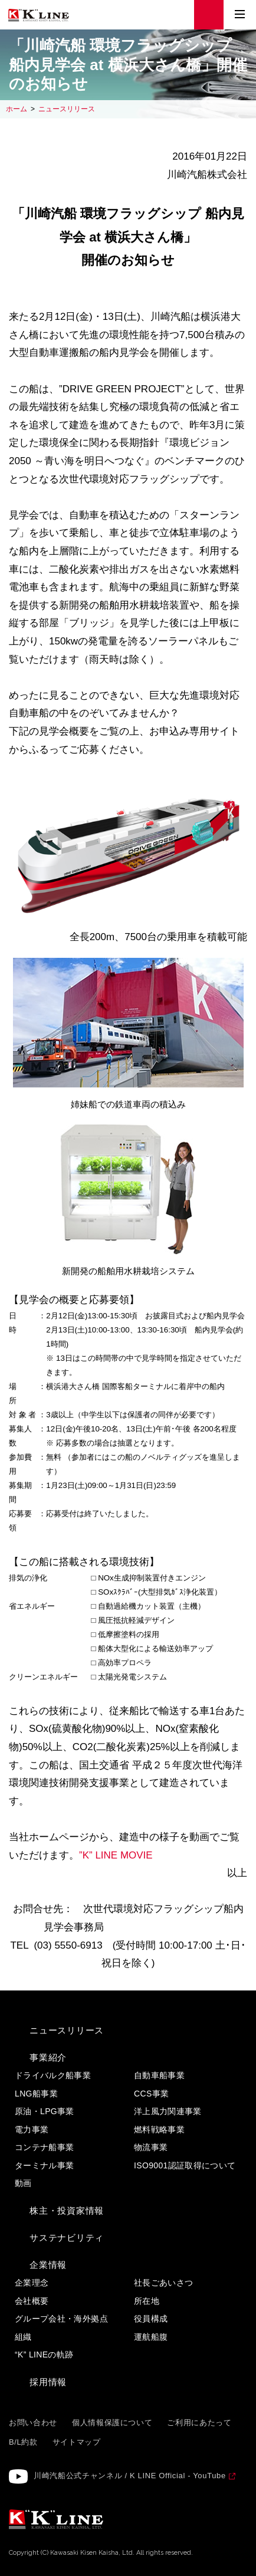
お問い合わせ (33, 2422)
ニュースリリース (66, 109)
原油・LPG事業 (44, 2111)
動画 (23, 2183)
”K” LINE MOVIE (116, 1855)
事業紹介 (48, 2057)
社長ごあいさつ (163, 2282)
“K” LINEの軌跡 (44, 2354)
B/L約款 (23, 2442)
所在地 (146, 2301)
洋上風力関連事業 (168, 2111)
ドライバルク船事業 (53, 2075)
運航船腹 (151, 2337)
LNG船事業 (36, 2093)
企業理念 (31, 2282)
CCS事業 (151, 2093)
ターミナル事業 (44, 2165)
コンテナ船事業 (44, 2147)
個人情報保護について (112, 2422)
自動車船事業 (159, 2075)
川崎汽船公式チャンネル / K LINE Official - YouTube (130, 2475)
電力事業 (31, 2129)
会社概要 (31, 2301)
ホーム (16, 109)
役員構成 (151, 2318)
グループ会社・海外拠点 (61, 2318)
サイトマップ (76, 2442)
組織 (23, 2337)
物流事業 (151, 2147)
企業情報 (48, 2265)
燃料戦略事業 (159, 2129)
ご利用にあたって (199, 2422)
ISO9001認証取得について (185, 2165)
